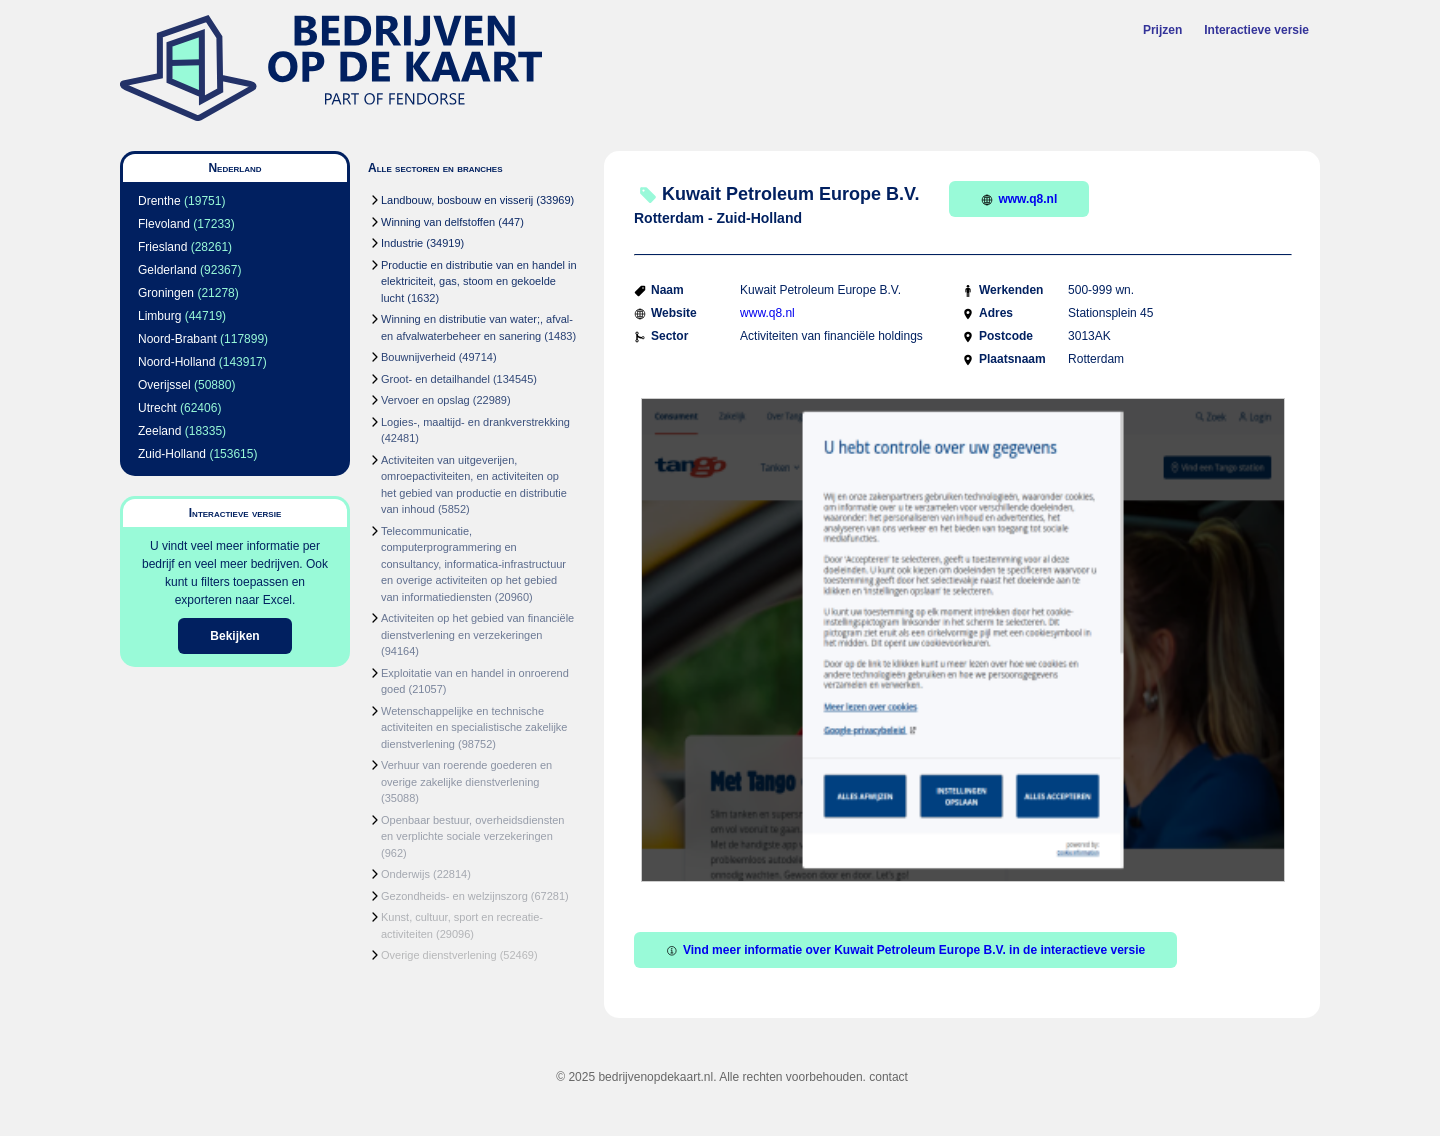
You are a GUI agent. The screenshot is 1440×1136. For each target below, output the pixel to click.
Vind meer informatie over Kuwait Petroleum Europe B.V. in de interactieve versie (905, 950)
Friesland (162, 247)
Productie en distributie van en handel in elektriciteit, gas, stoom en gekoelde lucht (479, 281)
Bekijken (234, 636)
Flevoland (164, 224)
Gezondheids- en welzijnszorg (454, 896)
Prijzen (1162, 30)
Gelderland (167, 270)
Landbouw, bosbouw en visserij (457, 200)
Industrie (402, 243)
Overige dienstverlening (439, 955)
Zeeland (159, 431)
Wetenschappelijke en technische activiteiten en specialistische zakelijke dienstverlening (474, 727)
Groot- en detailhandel (435, 379)
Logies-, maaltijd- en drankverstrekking (475, 422)
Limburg (159, 316)
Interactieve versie (1256, 30)
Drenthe (159, 201)
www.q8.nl (1019, 199)
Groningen (166, 293)
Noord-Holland (176, 362)
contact (888, 1077)
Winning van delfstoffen (438, 222)
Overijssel (164, 385)
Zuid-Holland (172, 454)
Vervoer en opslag (425, 400)
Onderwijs (405, 874)
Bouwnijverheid (418, 357)
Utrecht (157, 408)
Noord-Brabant (177, 339)
